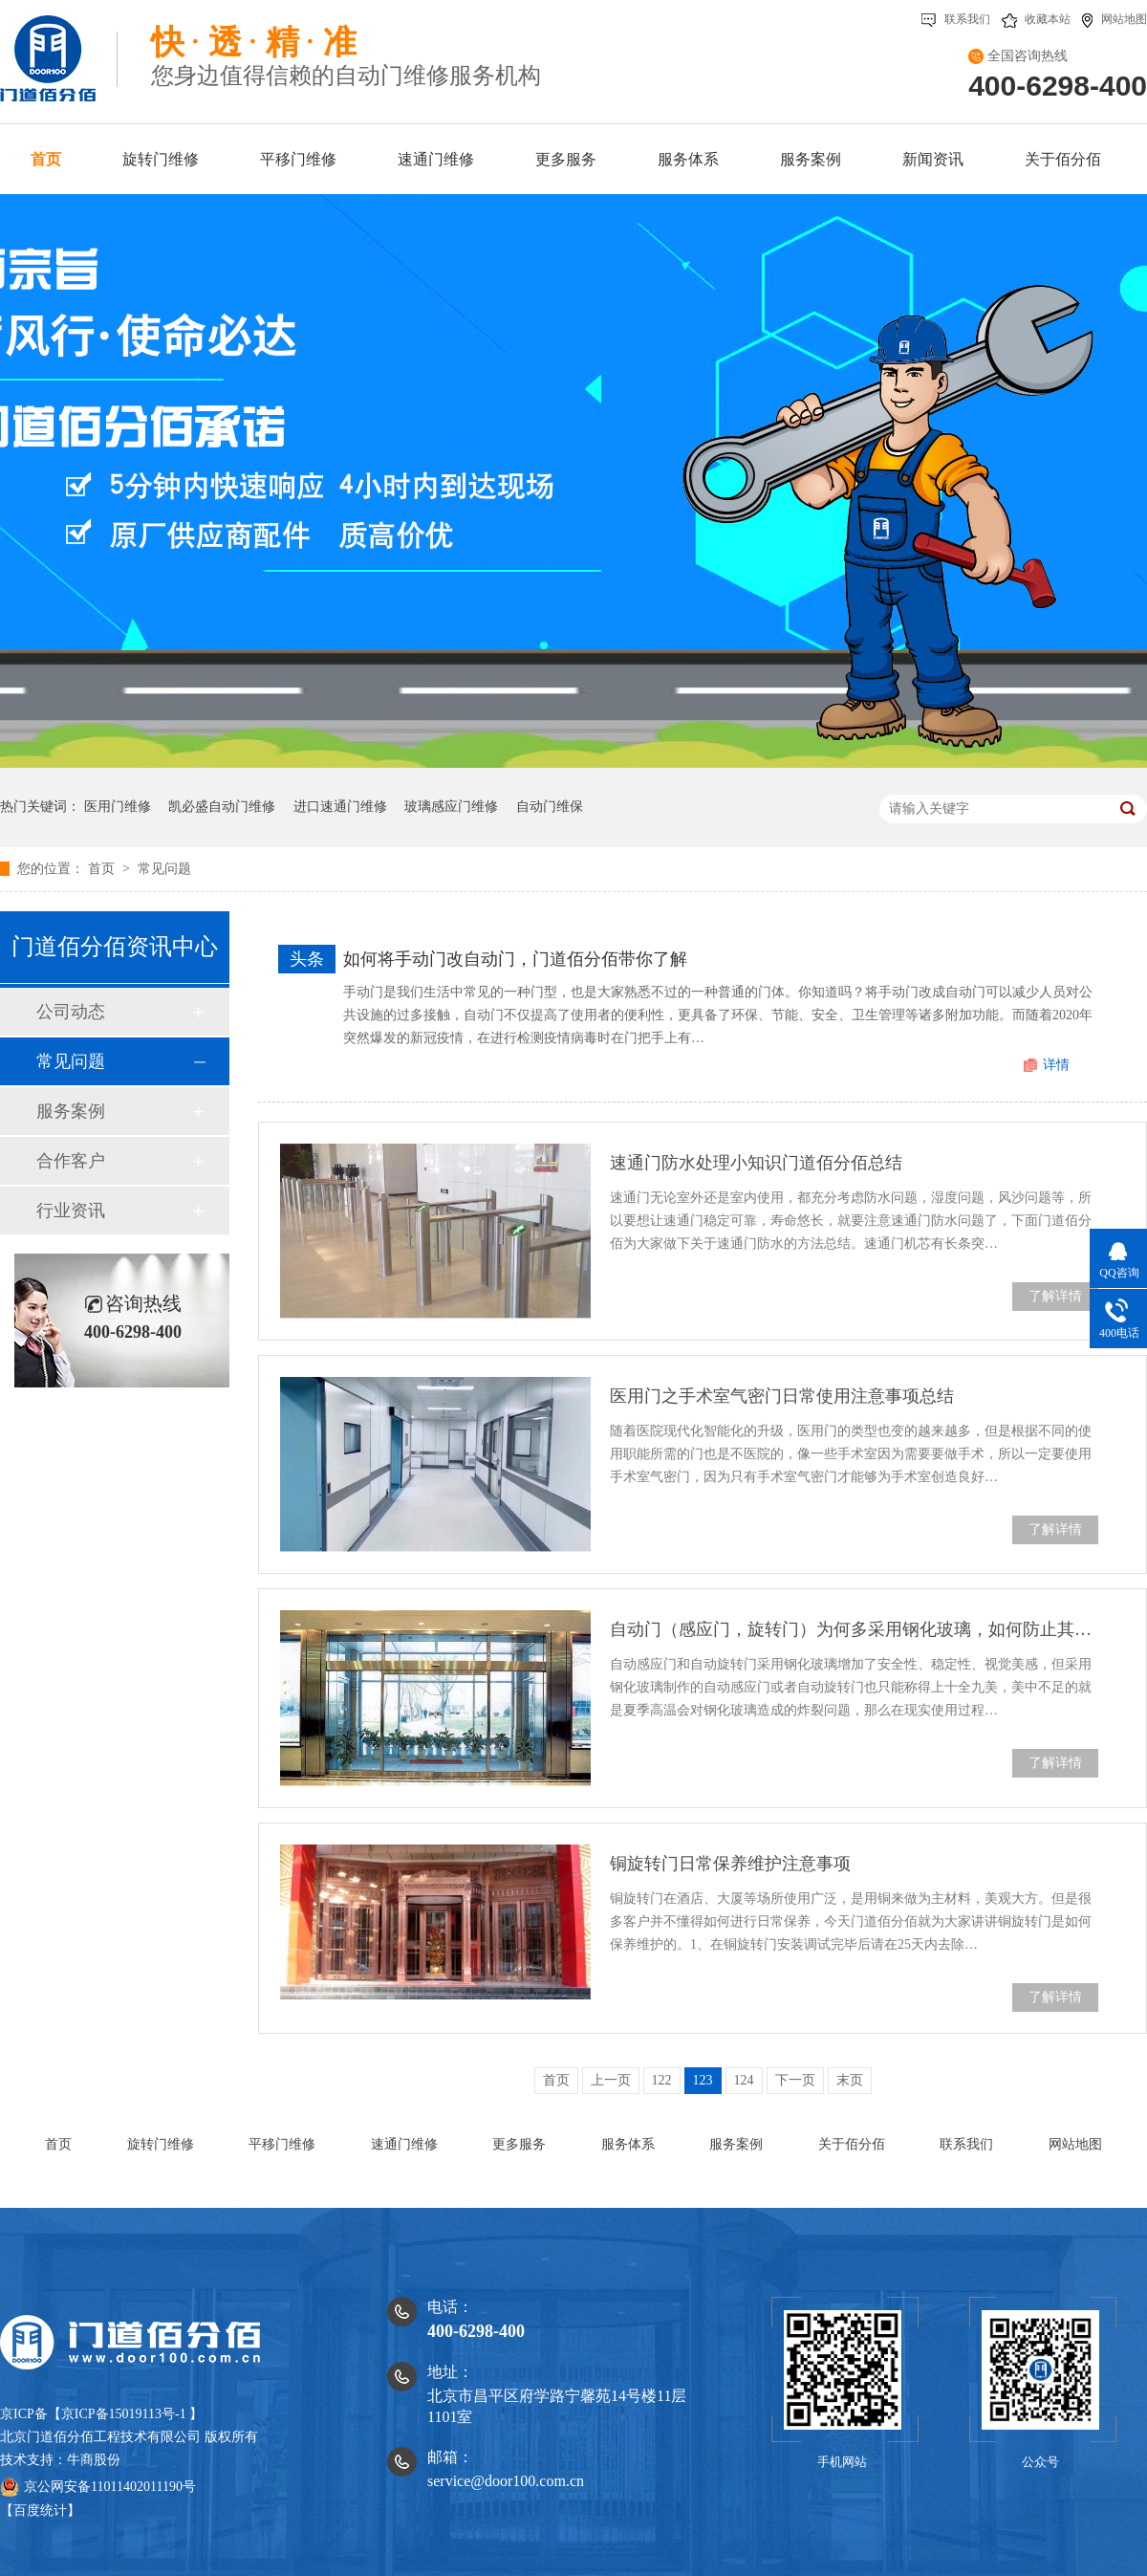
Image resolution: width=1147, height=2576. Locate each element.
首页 (103, 869)
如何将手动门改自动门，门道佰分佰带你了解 (515, 959)
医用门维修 (117, 806)
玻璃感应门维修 (451, 806)
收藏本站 (1036, 19)
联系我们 (955, 19)
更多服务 (519, 2144)
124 (744, 2080)
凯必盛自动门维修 (221, 806)
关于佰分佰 (851, 2144)
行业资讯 (70, 1210)
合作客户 (70, 1160)
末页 (849, 2080)
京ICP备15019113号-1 (123, 2414)
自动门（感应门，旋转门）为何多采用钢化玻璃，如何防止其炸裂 (854, 1629)
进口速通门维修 (340, 806)
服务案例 (70, 1111)
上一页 (611, 2080)
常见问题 (164, 869)
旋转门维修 (160, 2144)
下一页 (795, 2080)
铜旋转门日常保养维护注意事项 (730, 1863)
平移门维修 (282, 2144)
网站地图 (1114, 19)
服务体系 (628, 2144)
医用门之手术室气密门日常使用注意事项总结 (782, 1396)
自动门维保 (549, 806)
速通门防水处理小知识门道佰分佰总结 (756, 1162)
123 (703, 2080)
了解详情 (1055, 1296)
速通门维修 (404, 2144)
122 (662, 2080)
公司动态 (70, 1011)
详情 (1056, 1065)
